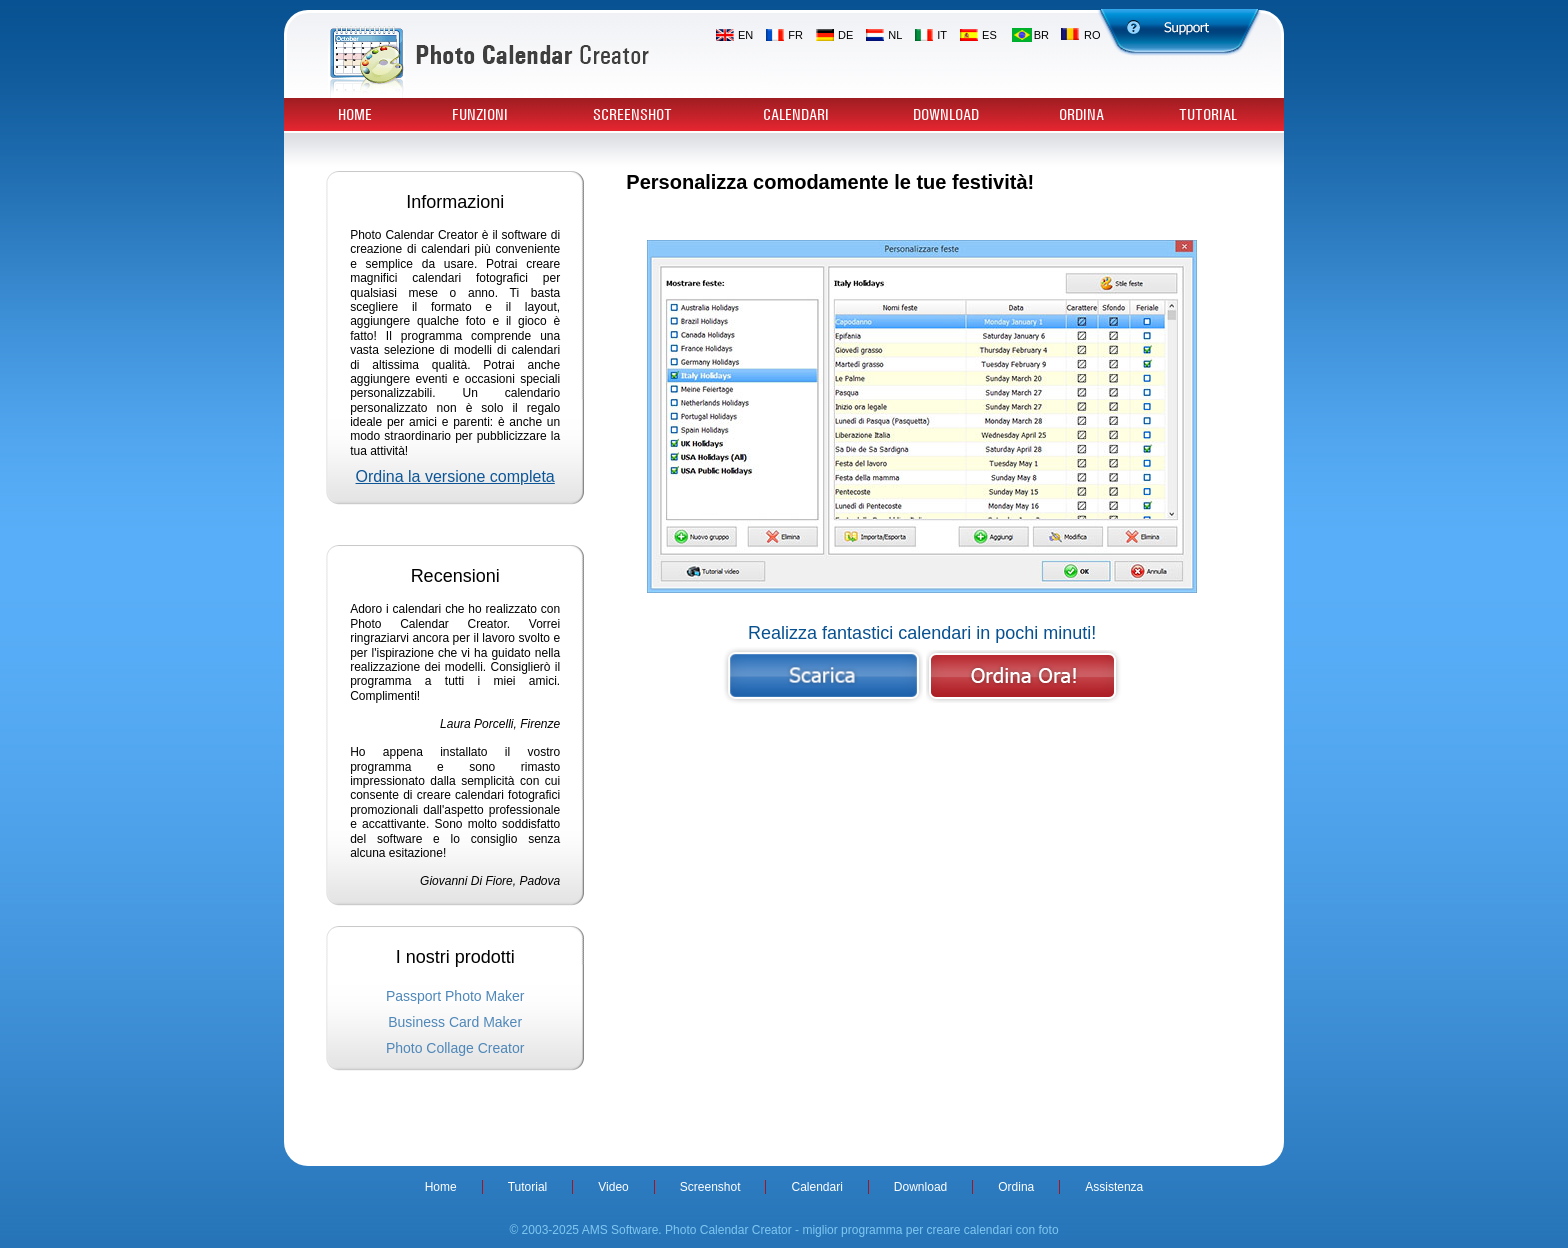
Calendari (796, 115)
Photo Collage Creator (455, 1048)
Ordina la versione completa (455, 476)
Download (946, 115)
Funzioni (480, 115)
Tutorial (1208, 115)
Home (355, 115)
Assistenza (1114, 1187)
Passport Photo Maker (455, 996)
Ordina (1081, 115)
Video (613, 1187)
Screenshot (632, 115)
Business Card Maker (455, 1022)
